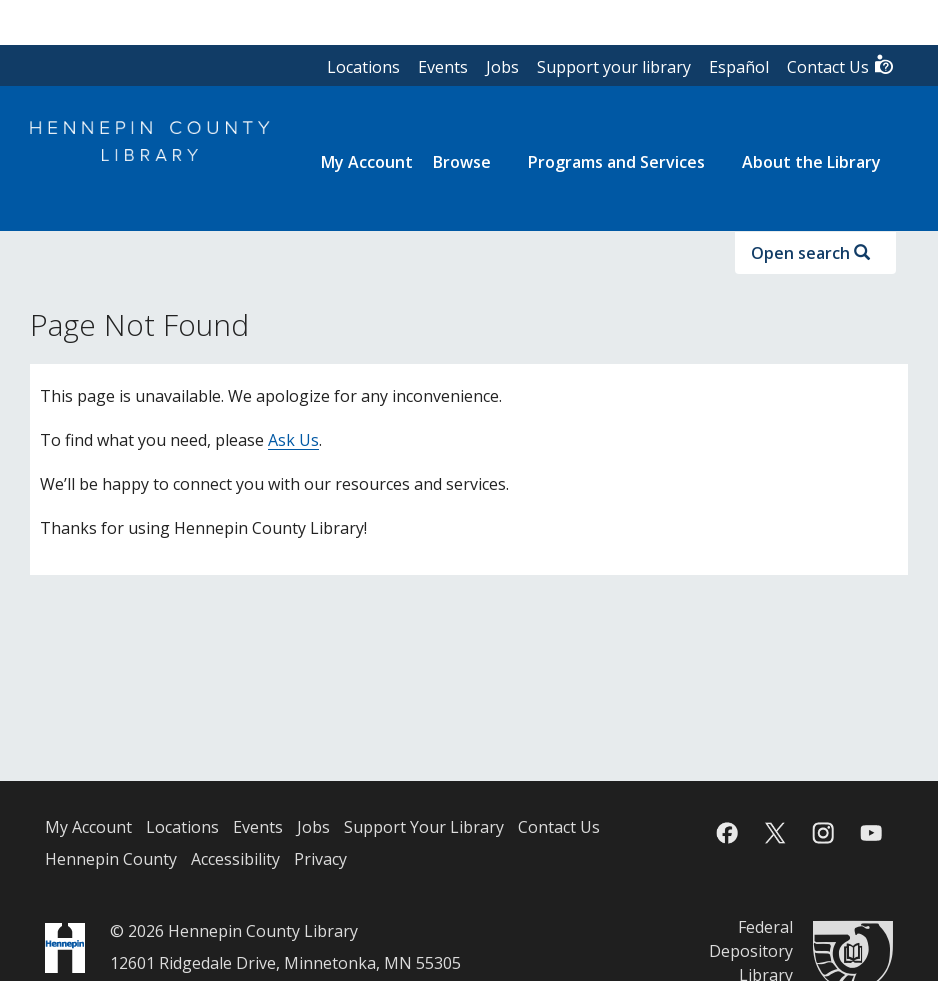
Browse (462, 162)
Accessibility (235, 859)
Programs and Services (616, 162)
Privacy (320, 859)
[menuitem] (367, 162)
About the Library (811, 162)
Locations (363, 67)
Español (739, 67)
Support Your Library (424, 827)
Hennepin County (111, 859)
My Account (88, 827)
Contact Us (841, 65)
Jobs (502, 67)
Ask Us (293, 440)
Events (443, 67)
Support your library (614, 67)
